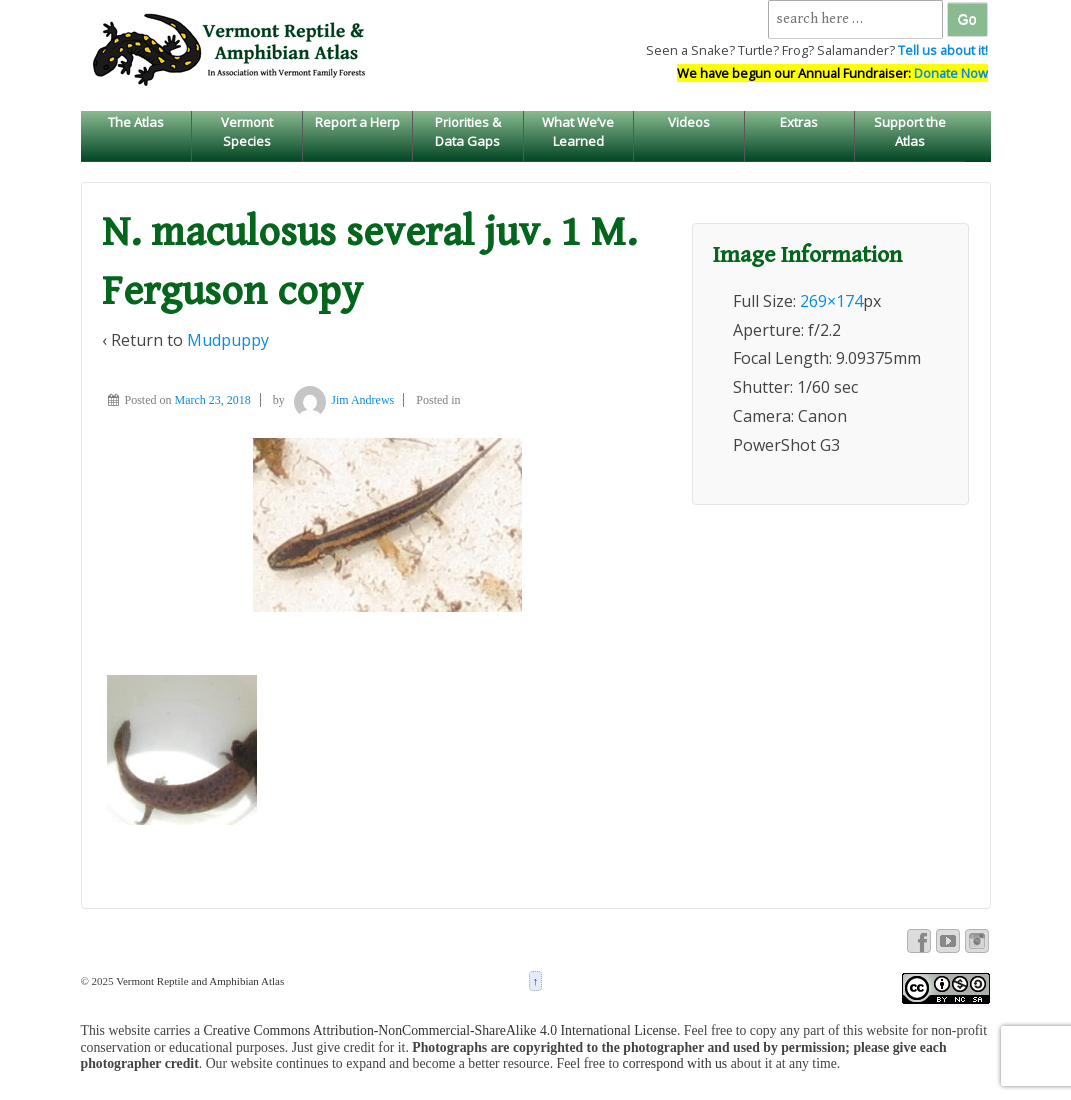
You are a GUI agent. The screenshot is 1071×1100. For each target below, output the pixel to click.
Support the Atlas (910, 131)
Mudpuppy (228, 340)
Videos (689, 122)
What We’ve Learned (578, 131)
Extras (799, 122)
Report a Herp (357, 122)
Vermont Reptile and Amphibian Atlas (199, 981)
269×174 (831, 301)
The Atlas (136, 122)
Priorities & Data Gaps (468, 131)
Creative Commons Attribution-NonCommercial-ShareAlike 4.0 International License (440, 1030)
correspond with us (675, 1063)
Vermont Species (247, 131)
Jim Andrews (341, 400)
